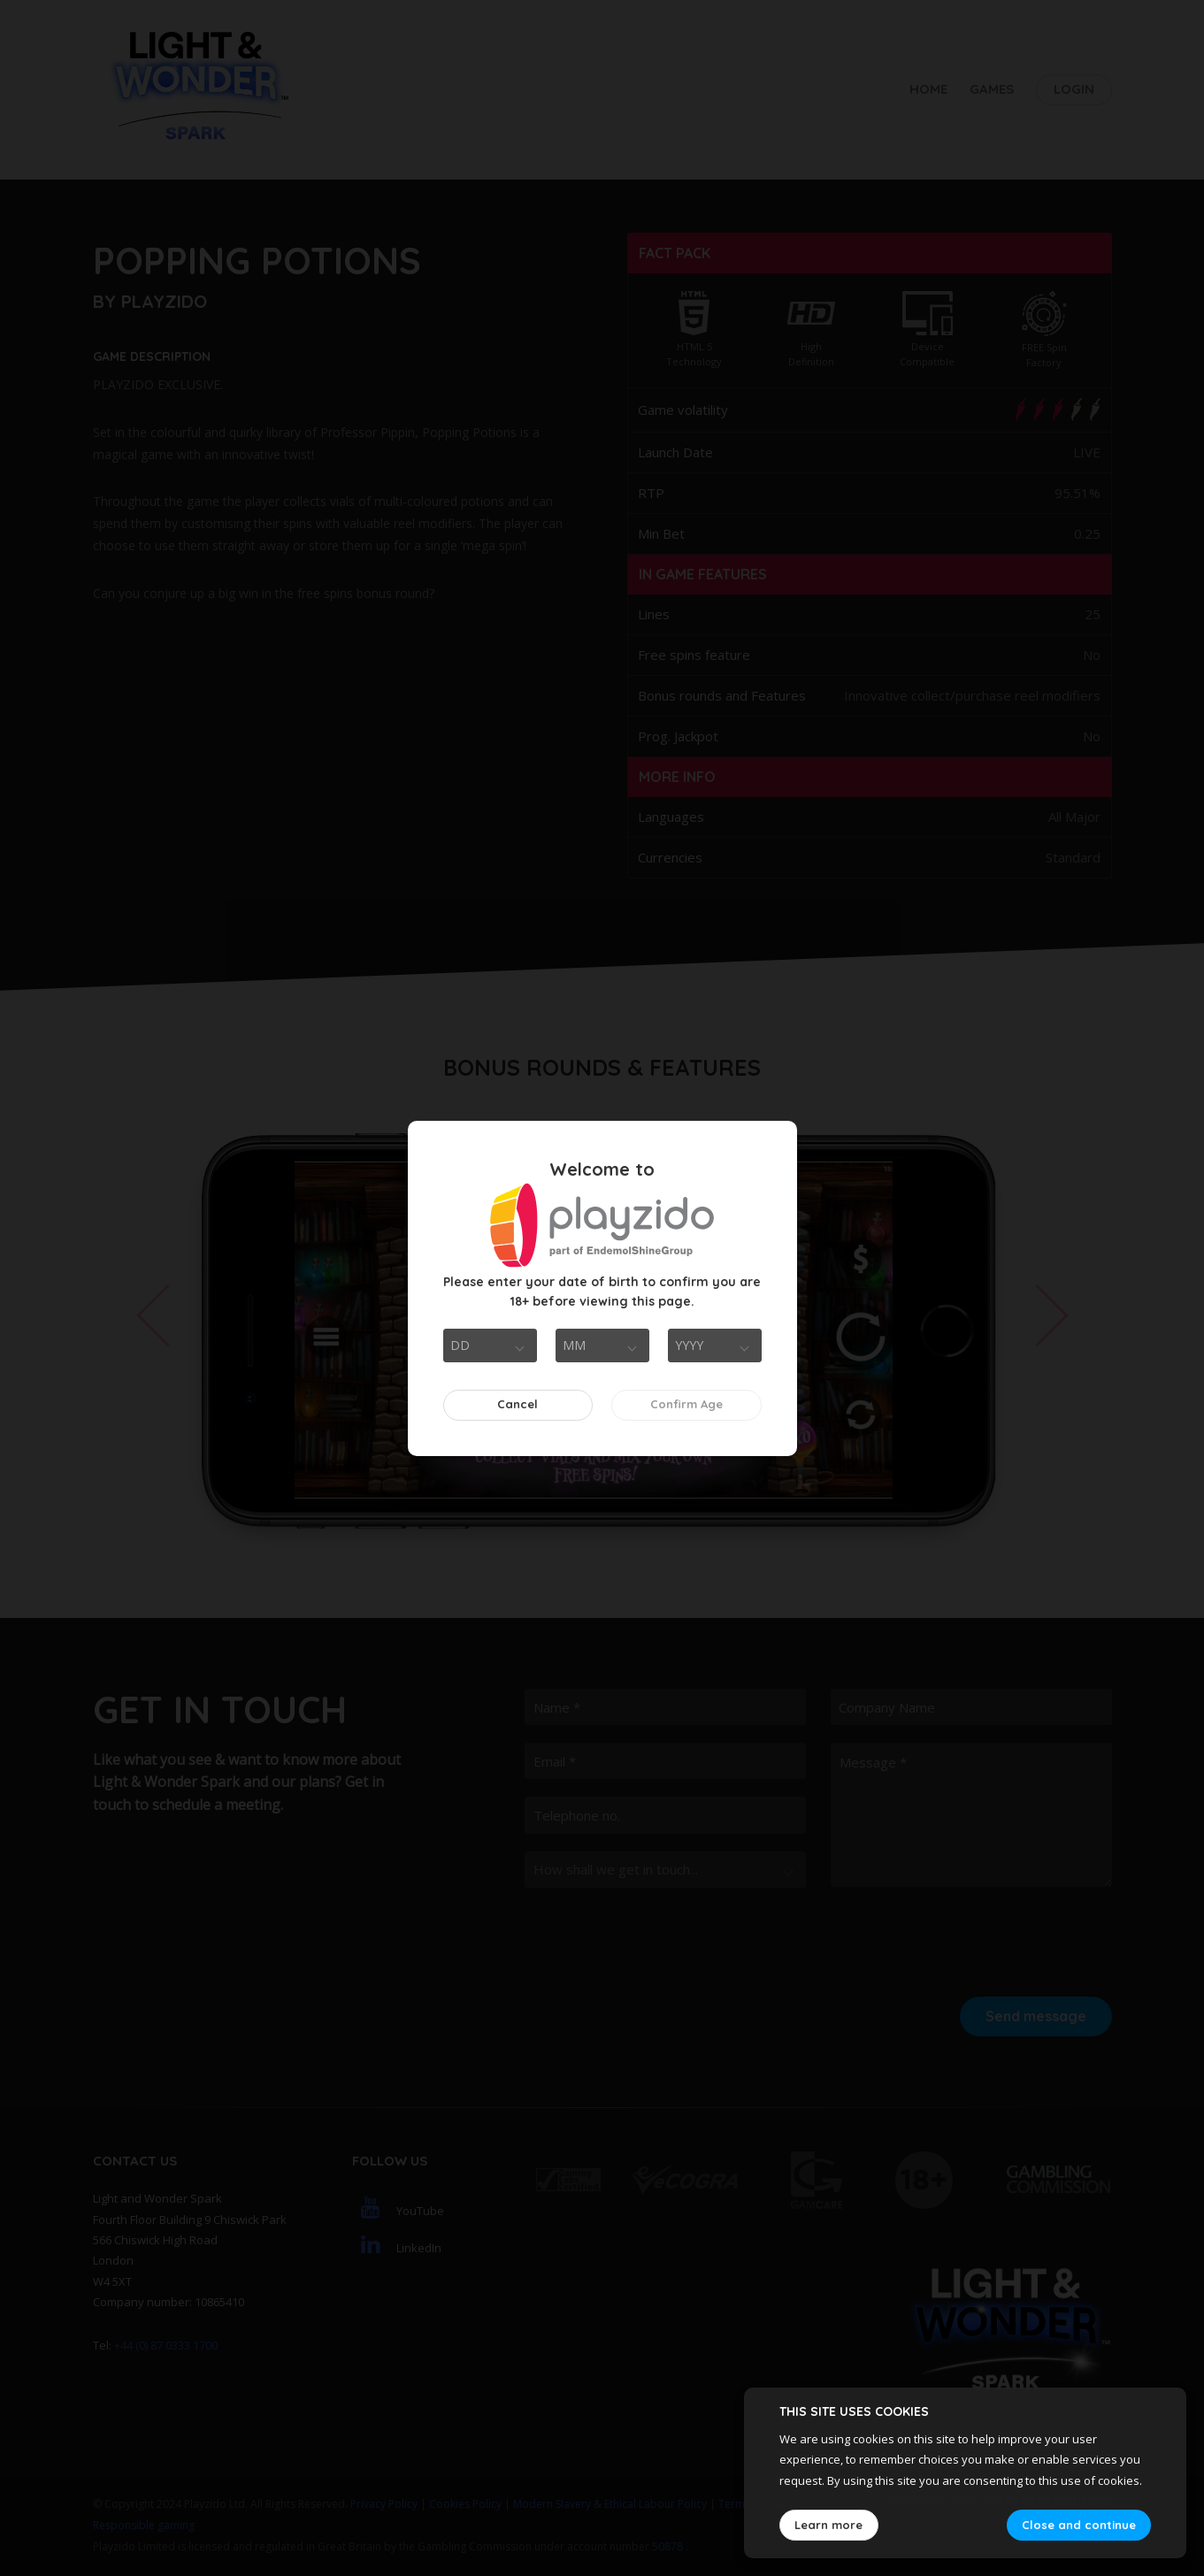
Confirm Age (686, 1404)
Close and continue (1079, 2525)
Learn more (828, 2525)
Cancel (517, 1404)
